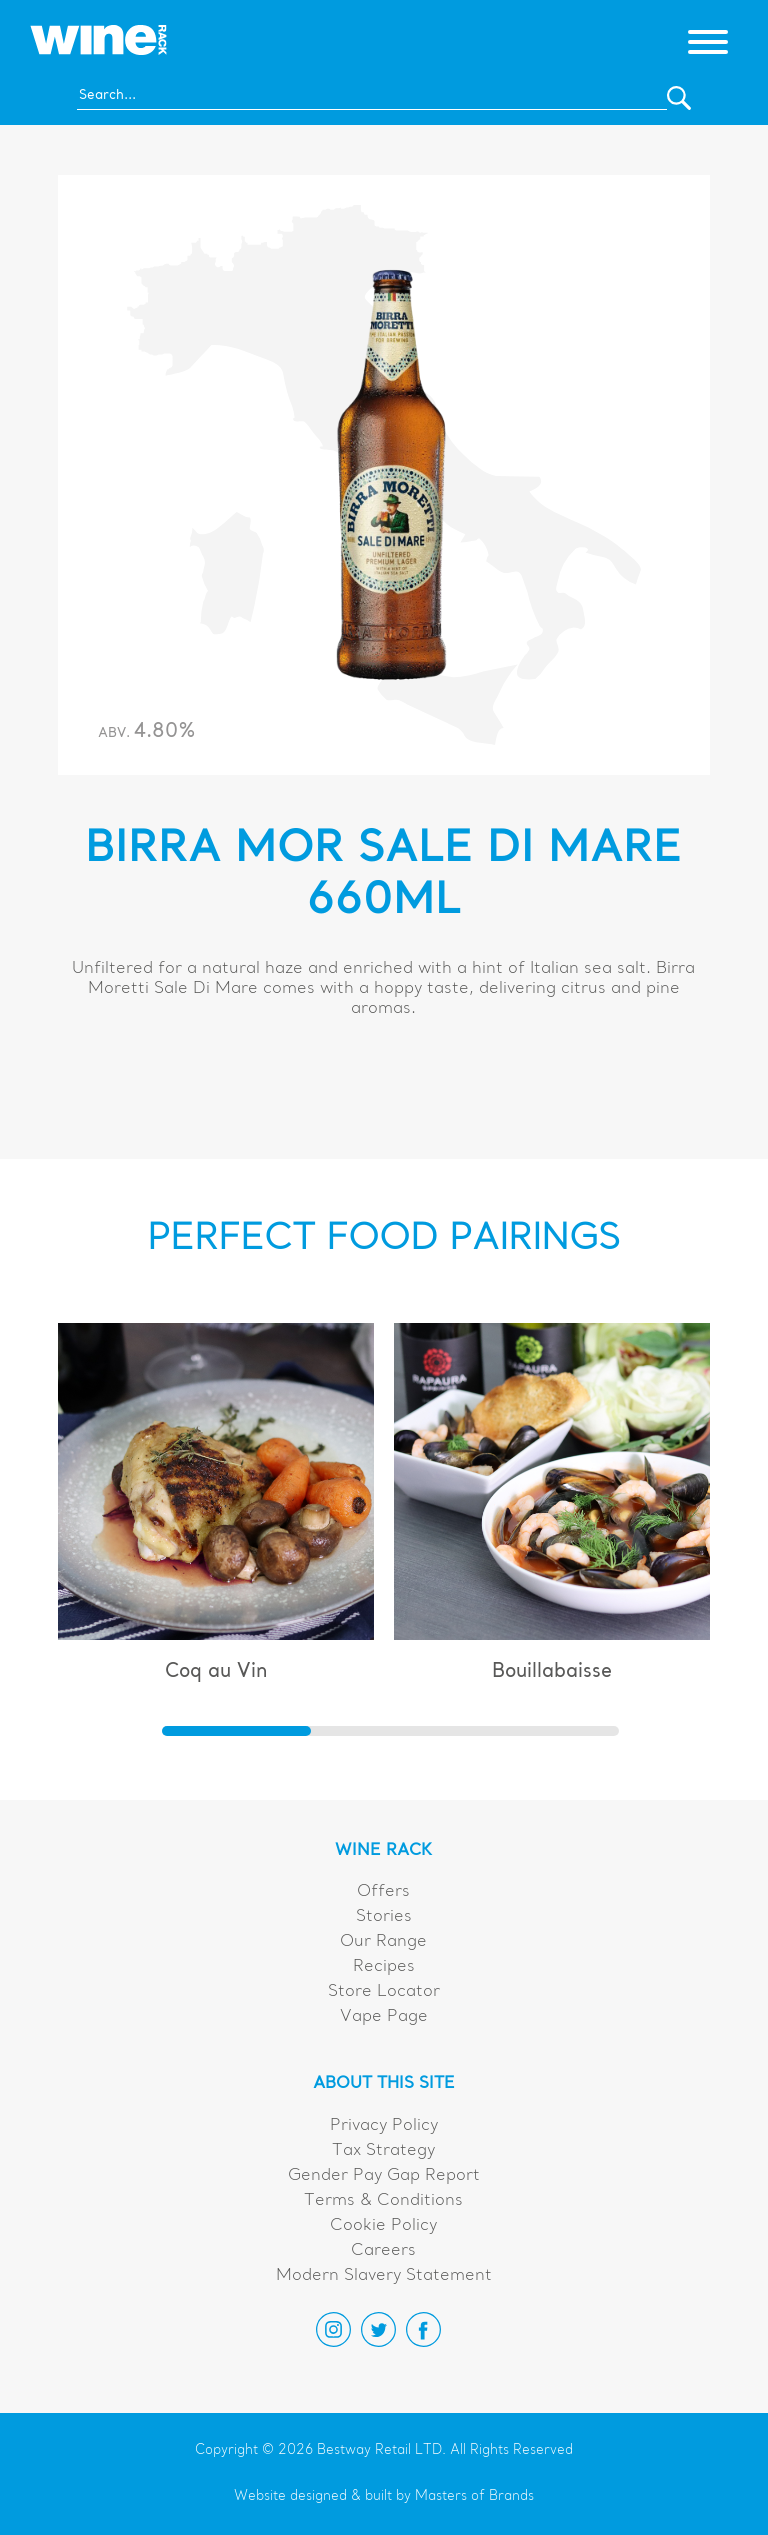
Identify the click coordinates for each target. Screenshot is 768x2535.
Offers (383, 1892)
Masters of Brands (474, 2496)
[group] (216, 1511)
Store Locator (384, 1992)
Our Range (383, 1942)
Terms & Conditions (383, 2201)
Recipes (384, 1967)
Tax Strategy (383, 2151)
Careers (383, 2251)
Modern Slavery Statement (384, 2276)
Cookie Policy (383, 2226)
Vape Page (384, 2017)
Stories (384, 1917)
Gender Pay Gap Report (384, 2176)
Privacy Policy (384, 2126)
